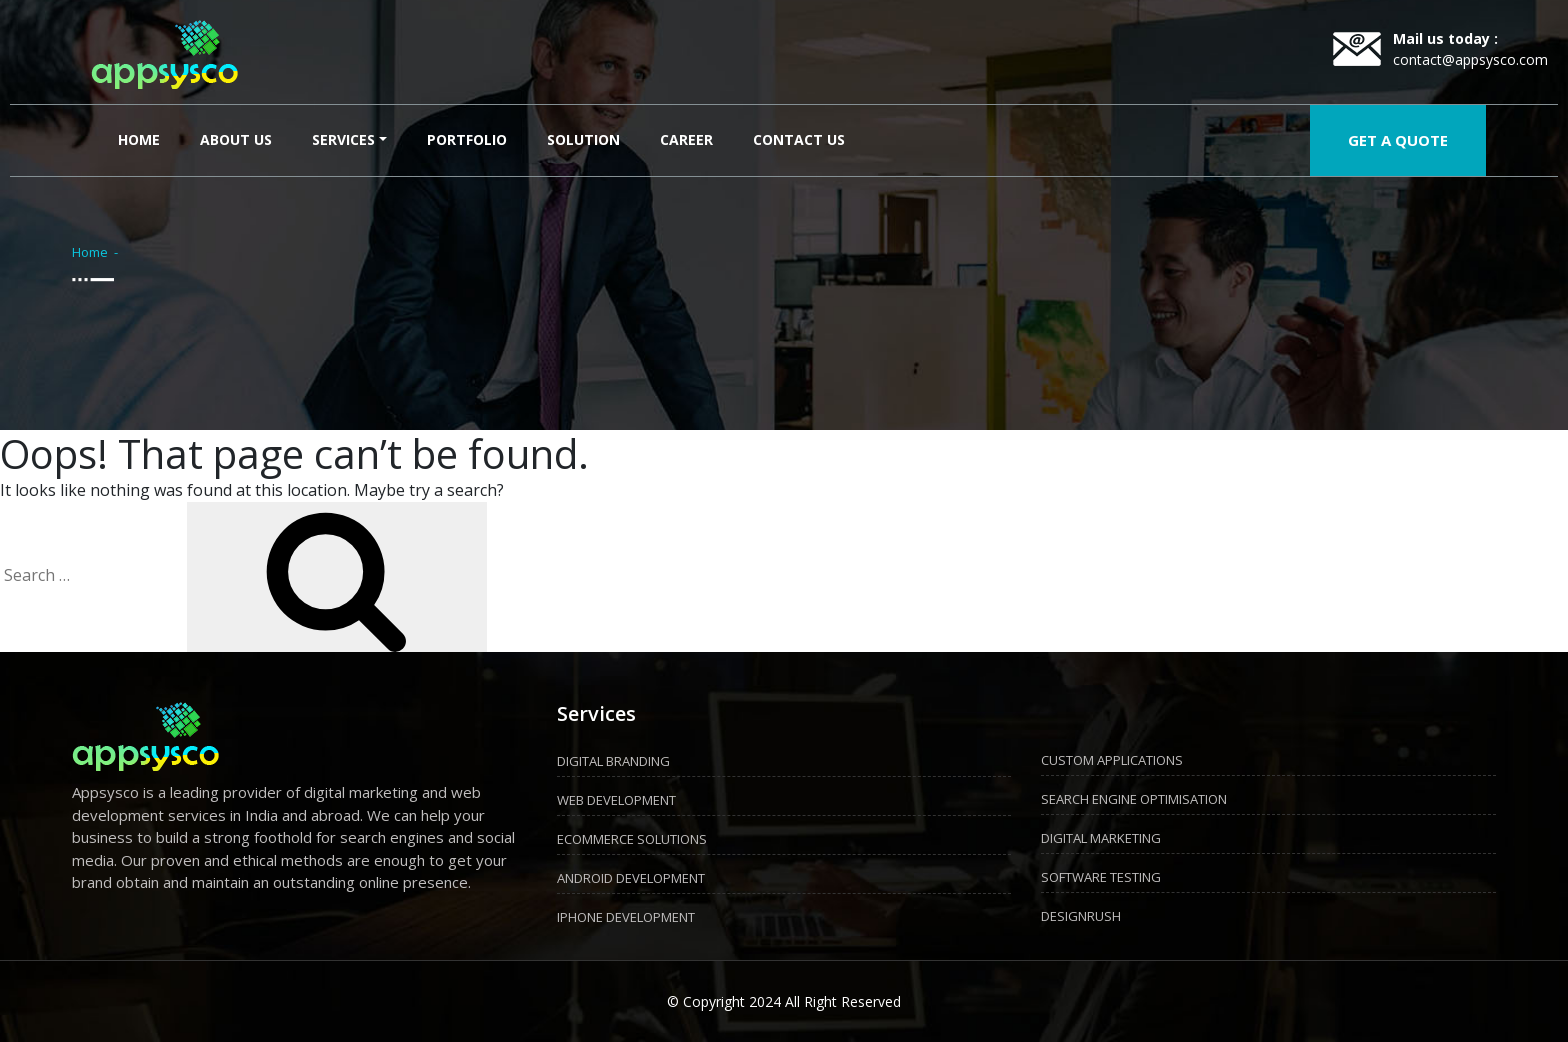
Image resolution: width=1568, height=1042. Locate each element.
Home (143, 138)
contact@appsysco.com (1470, 59)
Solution (583, 139)
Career (686, 139)
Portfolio (467, 139)
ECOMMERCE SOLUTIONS (632, 839)
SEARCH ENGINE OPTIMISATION (1134, 799)
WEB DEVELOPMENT (616, 800)
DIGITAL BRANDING (613, 761)
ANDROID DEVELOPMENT (631, 878)
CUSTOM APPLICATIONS (1112, 760)
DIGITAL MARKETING (1101, 838)
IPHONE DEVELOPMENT (626, 917)
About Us (236, 139)
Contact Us (799, 139)
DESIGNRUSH (1081, 916)
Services (343, 139)
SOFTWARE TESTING (1101, 877)
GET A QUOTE (1398, 140)
